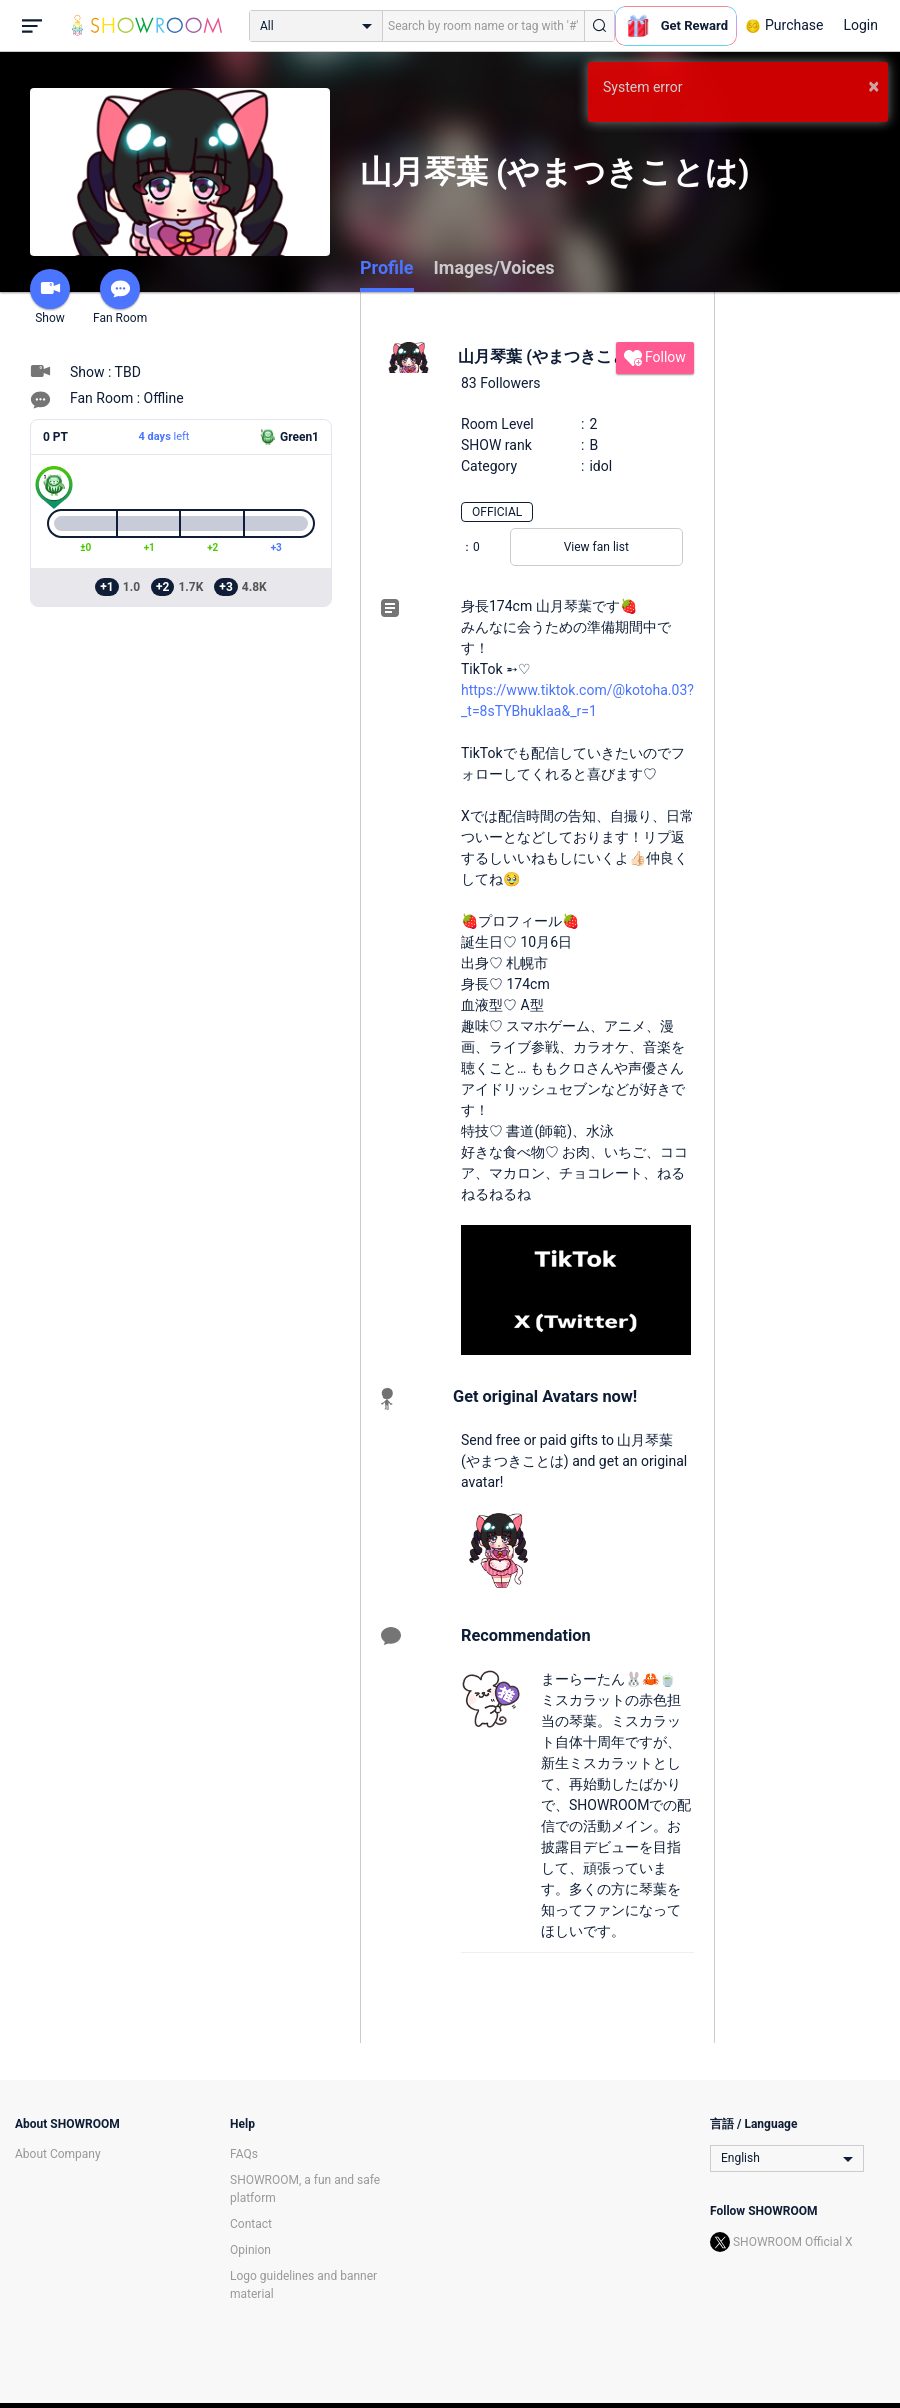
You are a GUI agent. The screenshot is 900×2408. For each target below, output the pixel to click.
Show (50, 297)
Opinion (250, 2250)
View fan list (596, 547)
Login (860, 25)
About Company (58, 2154)
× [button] (873, 86)
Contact (251, 2224)
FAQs (244, 2154)
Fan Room (120, 297)
